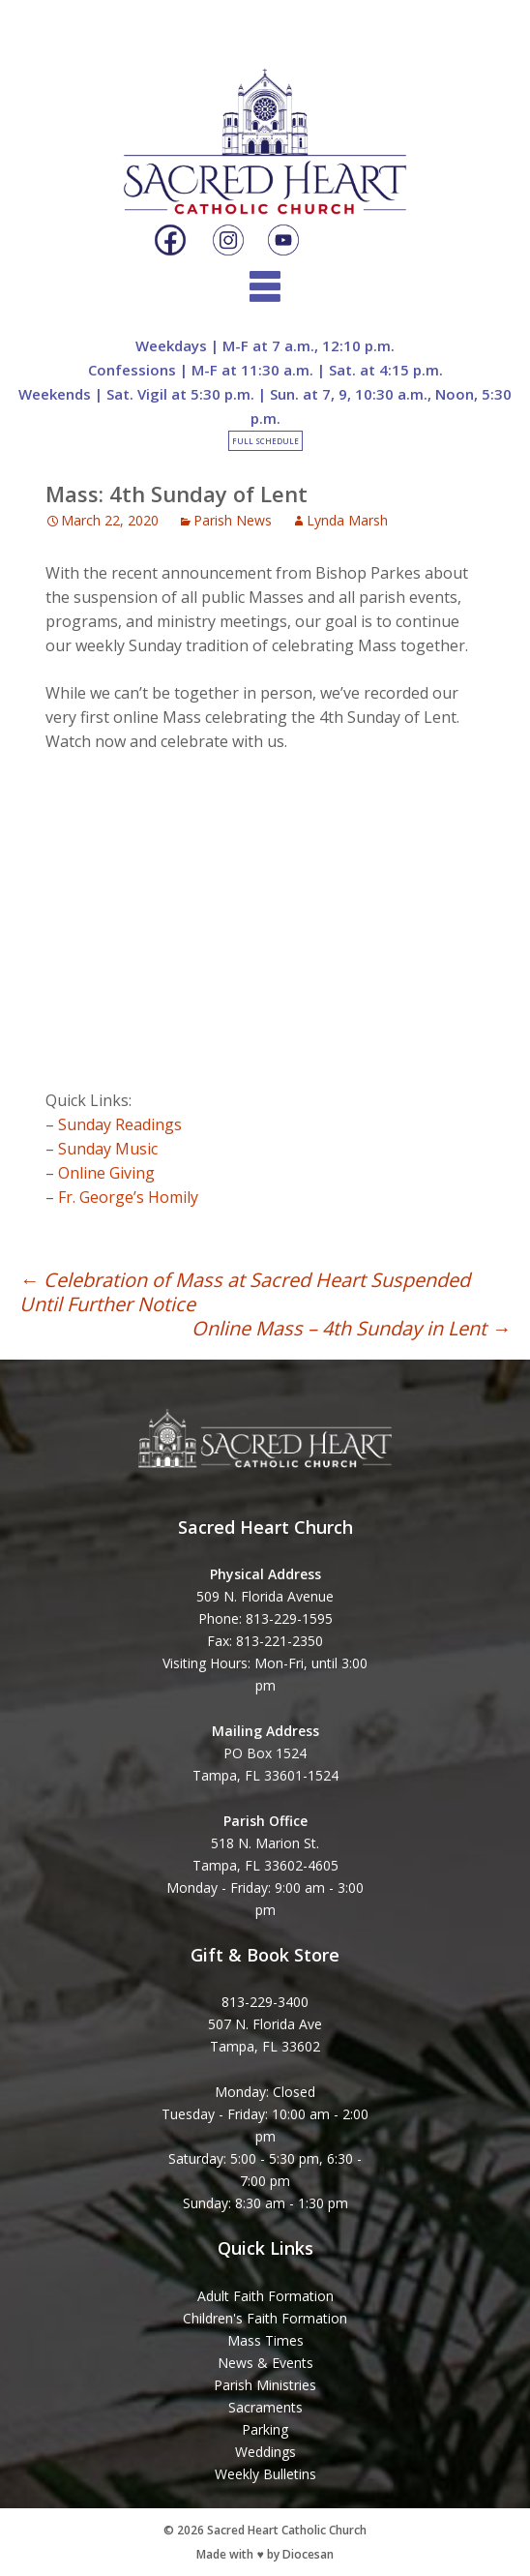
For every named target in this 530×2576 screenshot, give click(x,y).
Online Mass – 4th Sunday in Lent (351, 1328)
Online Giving (106, 1172)
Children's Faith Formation (265, 2318)
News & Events (265, 2362)
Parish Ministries (265, 2385)
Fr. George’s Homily (128, 1197)
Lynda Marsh (347, 520)
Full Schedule (265, 440)
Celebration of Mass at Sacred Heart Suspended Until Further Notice (244, 1292)
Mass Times (265, 2340)
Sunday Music (108, 1148)
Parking (265, 2429)
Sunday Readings (120, 1124)
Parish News (232, 520)
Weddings (265, 2451)
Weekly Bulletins (265, 2474)
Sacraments (265, 2407)
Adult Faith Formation (265, 2296)
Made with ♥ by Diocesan (264, 2554)
